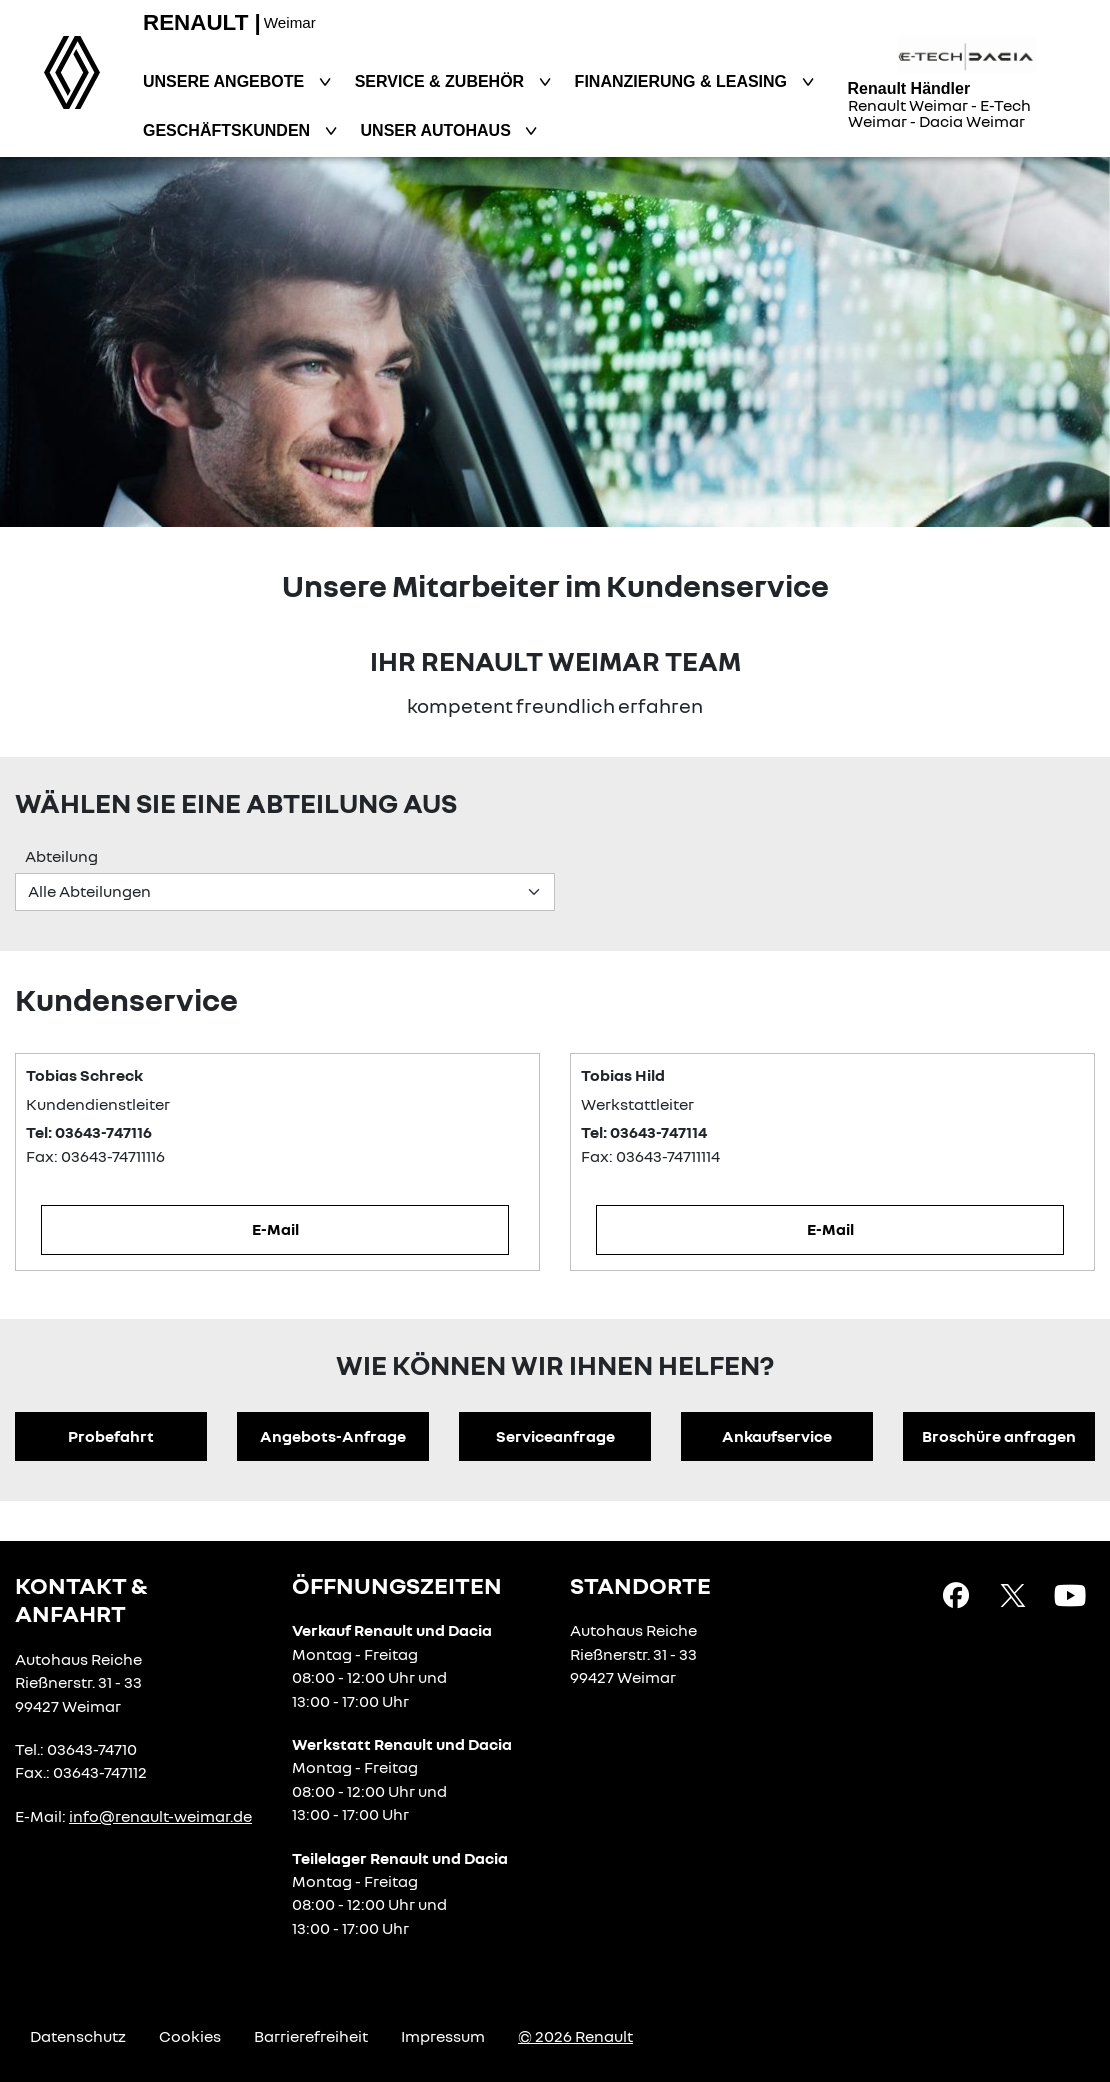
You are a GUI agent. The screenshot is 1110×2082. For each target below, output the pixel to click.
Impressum (443, 2036)
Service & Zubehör (442, 81)
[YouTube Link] (1070, 1594)
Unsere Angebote (226, 81)
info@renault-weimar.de (160, 1816)
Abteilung (61, 856)
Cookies (190, 2036)
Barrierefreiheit (311, 2036)
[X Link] (1013, 1594)
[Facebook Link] (956, 1594)
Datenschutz (78, 2036)
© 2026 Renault (575, 2036)
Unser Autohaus (438, 130)
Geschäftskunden (229, 130)
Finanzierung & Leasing (683, 81)
